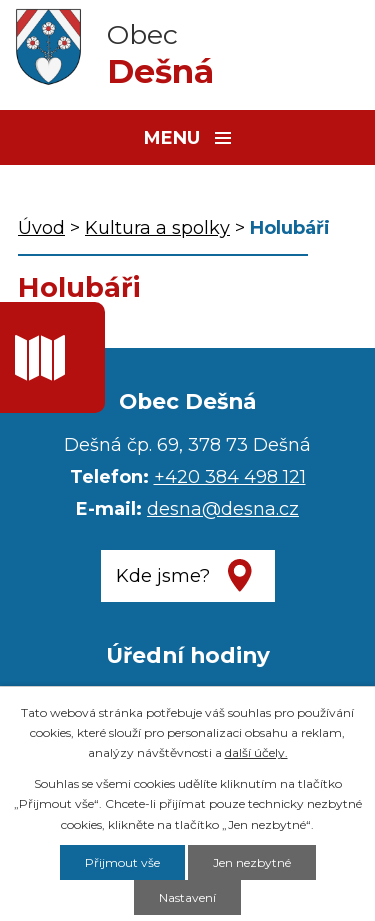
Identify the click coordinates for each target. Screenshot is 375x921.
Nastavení (187, 897)
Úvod (41, 228)
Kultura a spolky (157, 228)
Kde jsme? (163, 576)
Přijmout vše (122, 862)
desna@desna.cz (223, 509)
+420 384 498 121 (230, 477)
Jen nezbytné (252, 862)
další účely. (256, 752)
